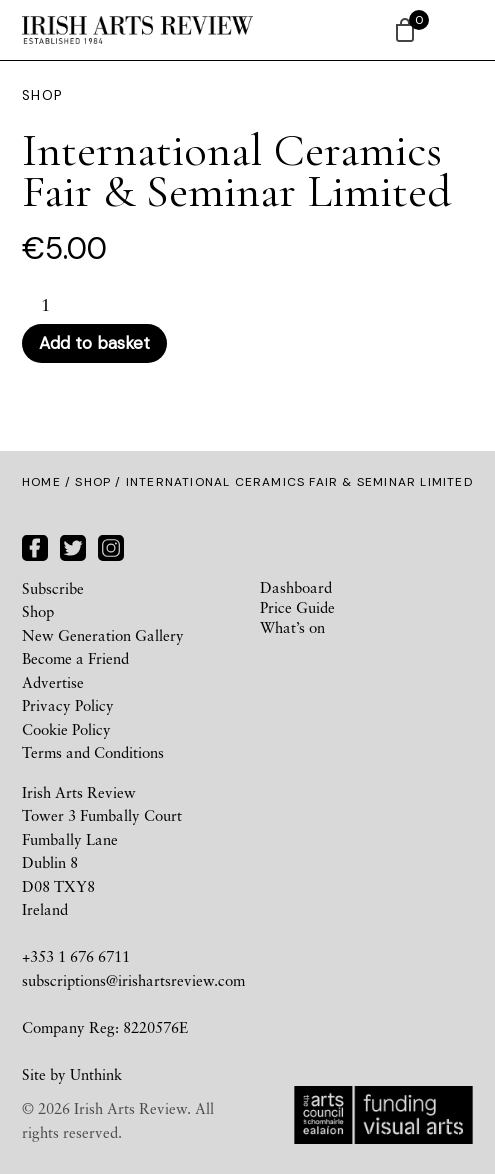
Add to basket (94, 343)
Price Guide (297, 607)
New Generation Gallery (103, 635)
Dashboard (296, 587)
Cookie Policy (66, 729)
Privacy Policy (68, 705)
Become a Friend (75, 658)
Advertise (53, 682)
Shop (93, 482)
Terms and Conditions (93, 752)
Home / (48, 482)
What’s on (292, 627)
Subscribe (53, 588)
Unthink (96, 1074)
